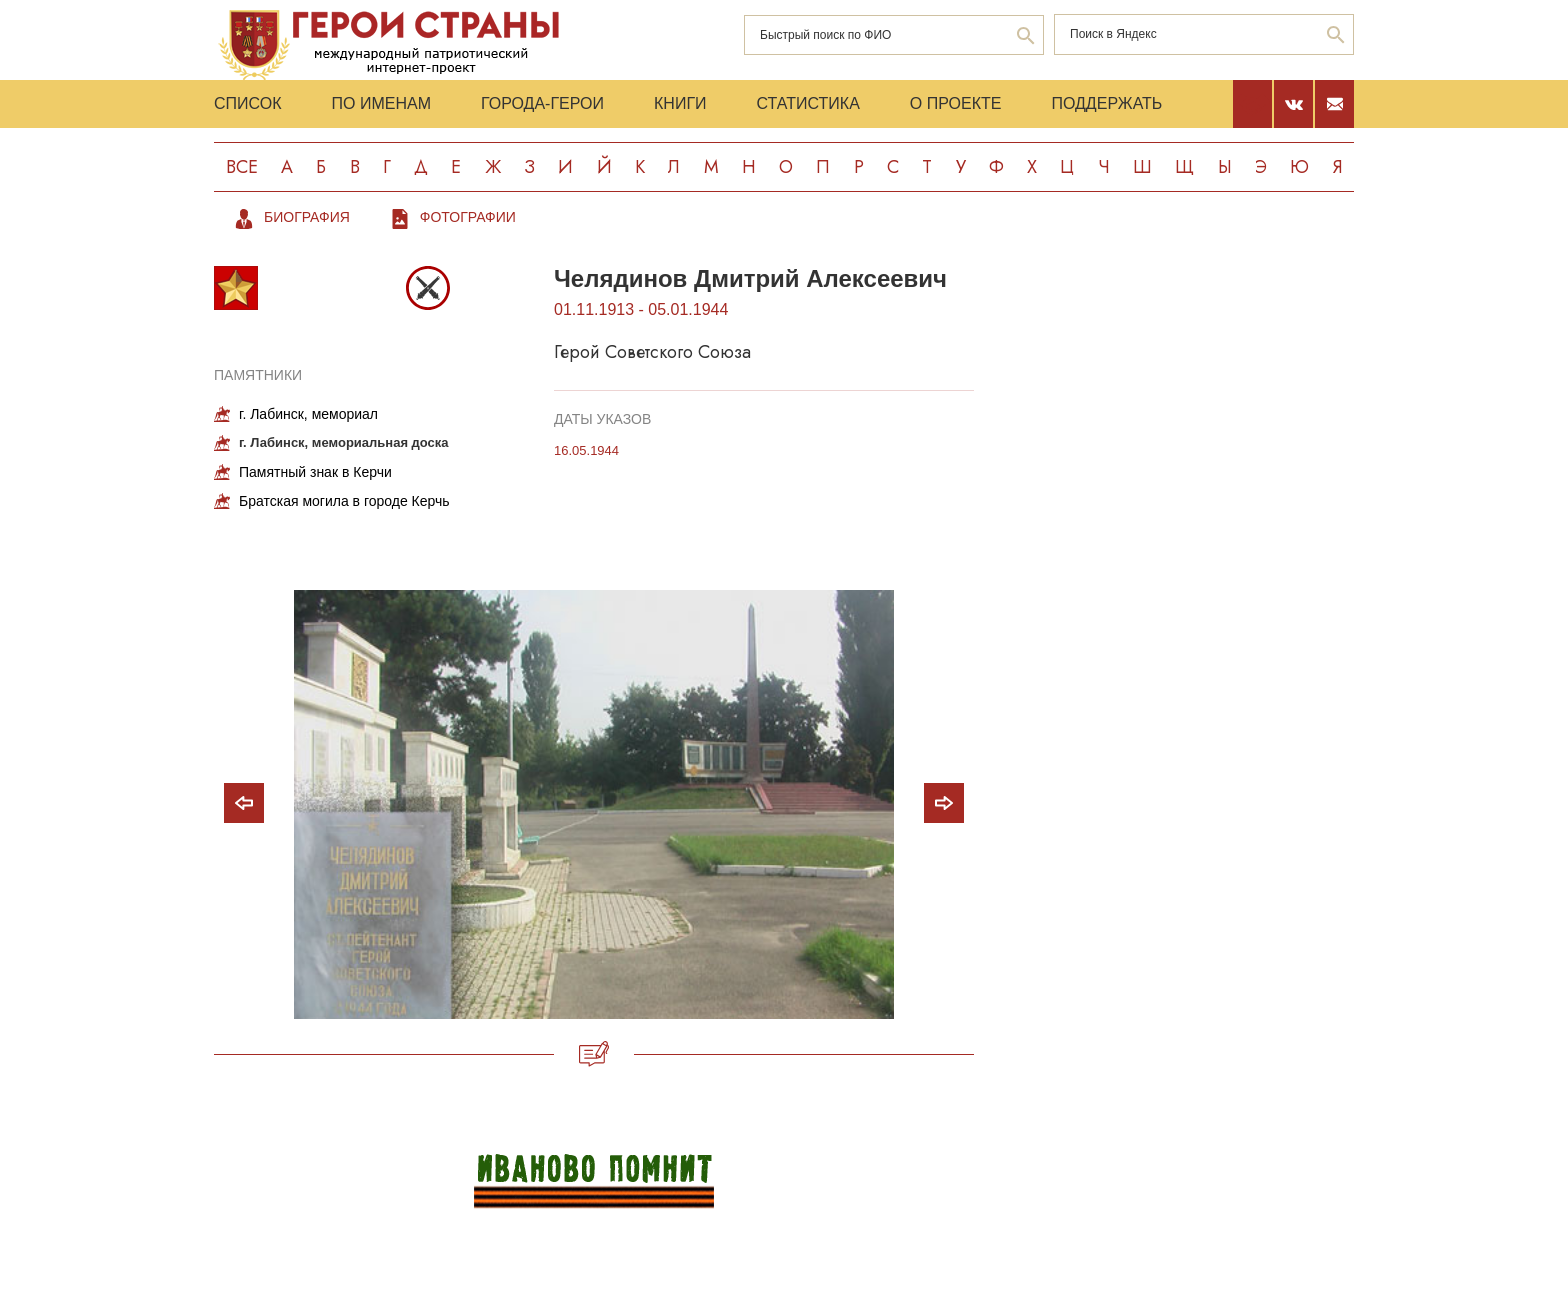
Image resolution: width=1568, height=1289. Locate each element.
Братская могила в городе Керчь (344, 501)
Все (242, 167)
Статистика (808, 103)
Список (248, 103)
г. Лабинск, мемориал (308, 414)
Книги (680, 103)
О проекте (956, 103)
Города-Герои (542, 103)
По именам (381, 103)
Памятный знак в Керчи (315, 472)
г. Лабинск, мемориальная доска (344, 442)
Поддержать (1106, 103)
